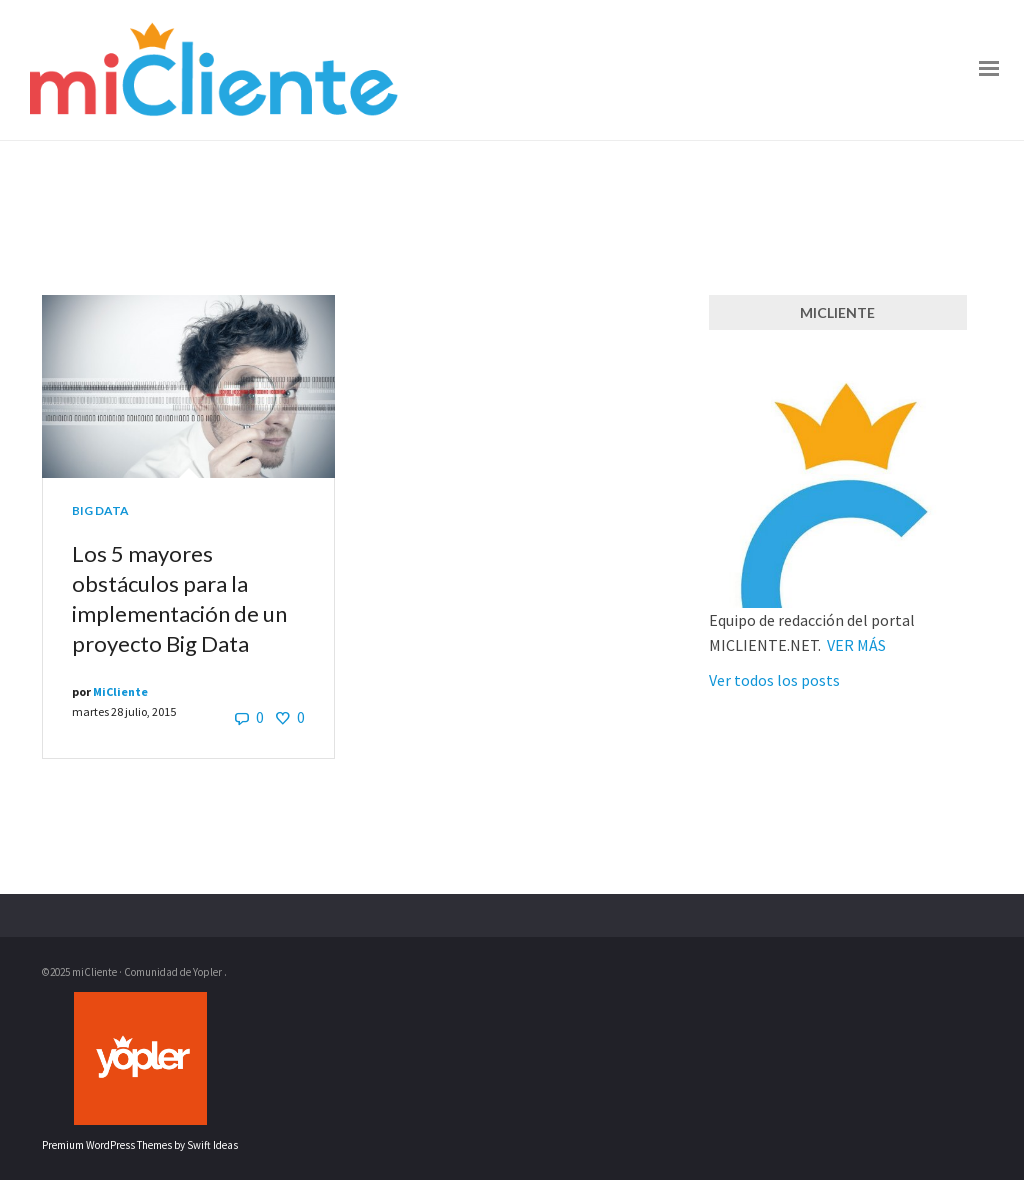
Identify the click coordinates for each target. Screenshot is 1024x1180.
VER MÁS (856, 645)
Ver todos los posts (774, 680)
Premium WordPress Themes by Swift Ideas (140, 1145)
